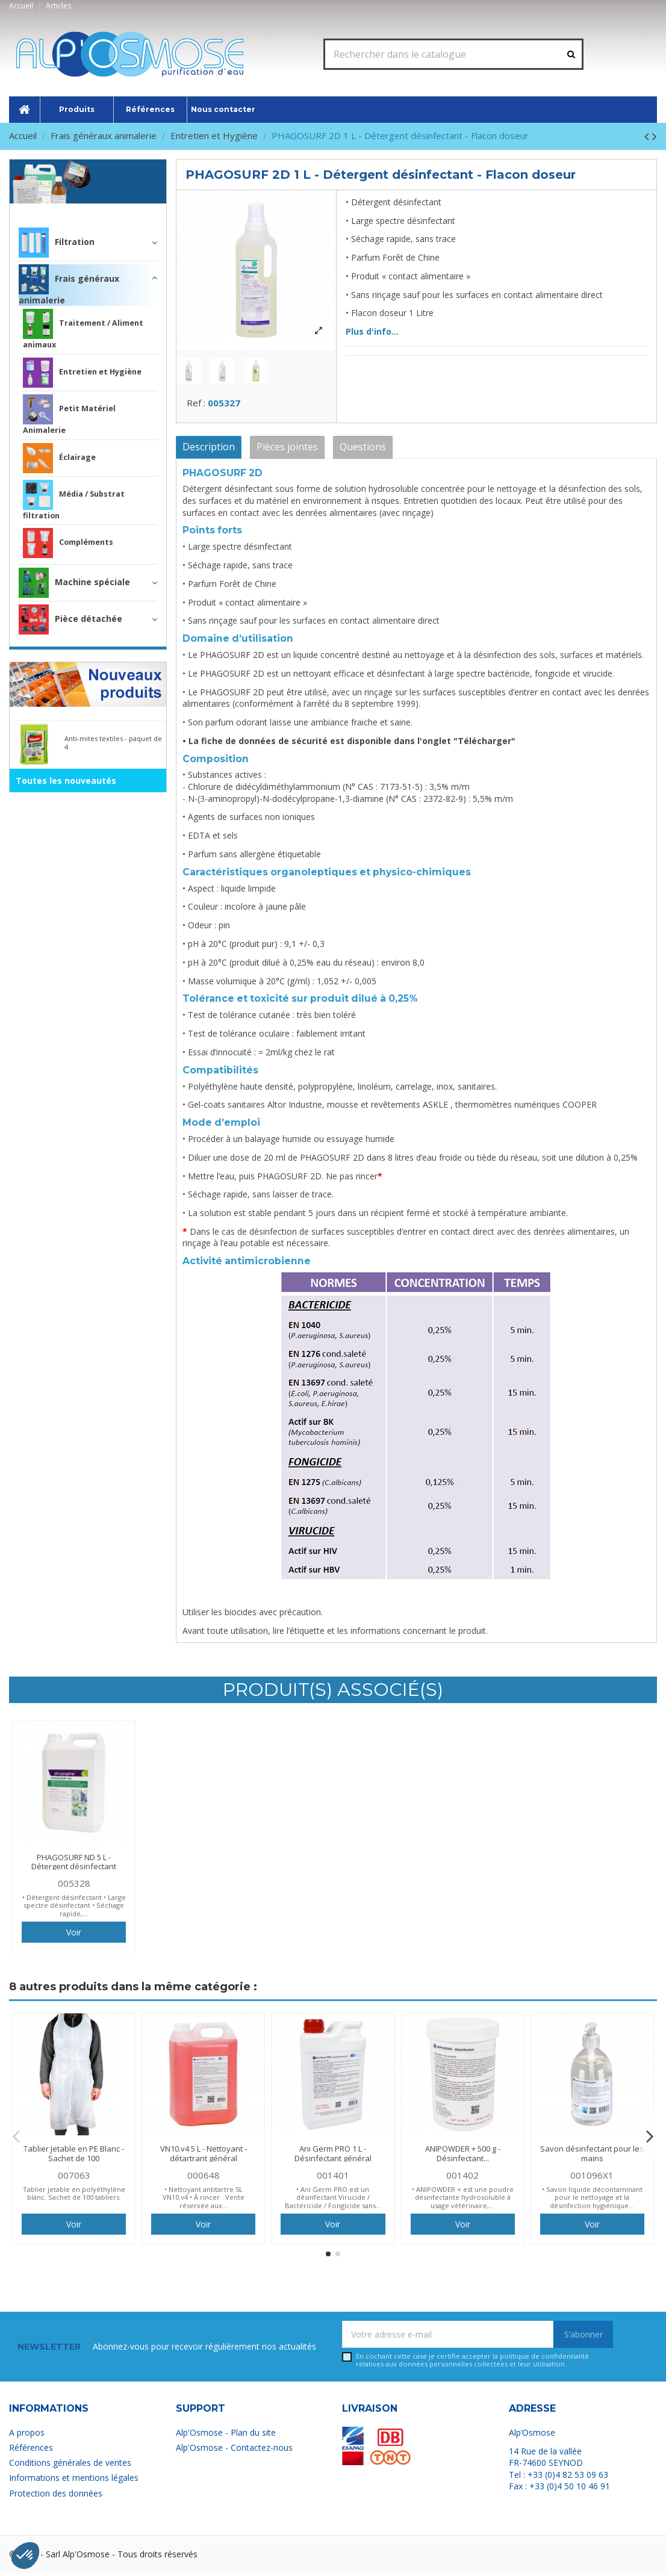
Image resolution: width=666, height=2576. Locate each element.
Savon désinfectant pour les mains (592, 2157)
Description (208, 449)
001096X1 (592, 2178)
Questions (363, 449)
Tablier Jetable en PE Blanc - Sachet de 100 (73, 2157)
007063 (74, 2178)
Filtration (57, 243)
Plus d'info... (372, 331)
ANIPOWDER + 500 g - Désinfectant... (462, 2157)
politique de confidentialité (544, 2359)
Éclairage (59, 458)
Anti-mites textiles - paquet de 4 (113, 742)
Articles (58, 6)
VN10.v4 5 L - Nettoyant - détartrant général (203, 2157)
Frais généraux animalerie (98, 208)
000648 (203, 2178)
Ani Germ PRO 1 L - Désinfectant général (333, 2157)
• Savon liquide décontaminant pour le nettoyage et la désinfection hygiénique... (592, 2200)
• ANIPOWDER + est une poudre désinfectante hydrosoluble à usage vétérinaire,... (463, 2200)
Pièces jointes (287, 449)
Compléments (68, 543)
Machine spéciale (74, 583)
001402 (462, 2178)
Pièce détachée (70, 619)
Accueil (22, 6)
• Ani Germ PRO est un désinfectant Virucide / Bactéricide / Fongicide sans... (333, 2200)
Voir (73, 1935)
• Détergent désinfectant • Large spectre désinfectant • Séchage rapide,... (74, 1908)
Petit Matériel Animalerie (69, 414)
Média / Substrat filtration (74, 500)
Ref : (196, 406)
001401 (333, 2178)
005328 (74, 1886)
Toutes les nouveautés (66, 780)
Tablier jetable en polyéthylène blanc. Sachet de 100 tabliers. (74, 2196)
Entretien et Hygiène (82, 373)
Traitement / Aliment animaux (83, 329)
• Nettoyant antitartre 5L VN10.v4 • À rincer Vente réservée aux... (203, 2200)
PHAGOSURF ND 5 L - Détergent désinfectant (73, 1865)
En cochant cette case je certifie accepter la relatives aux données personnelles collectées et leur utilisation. (472, 2364)
